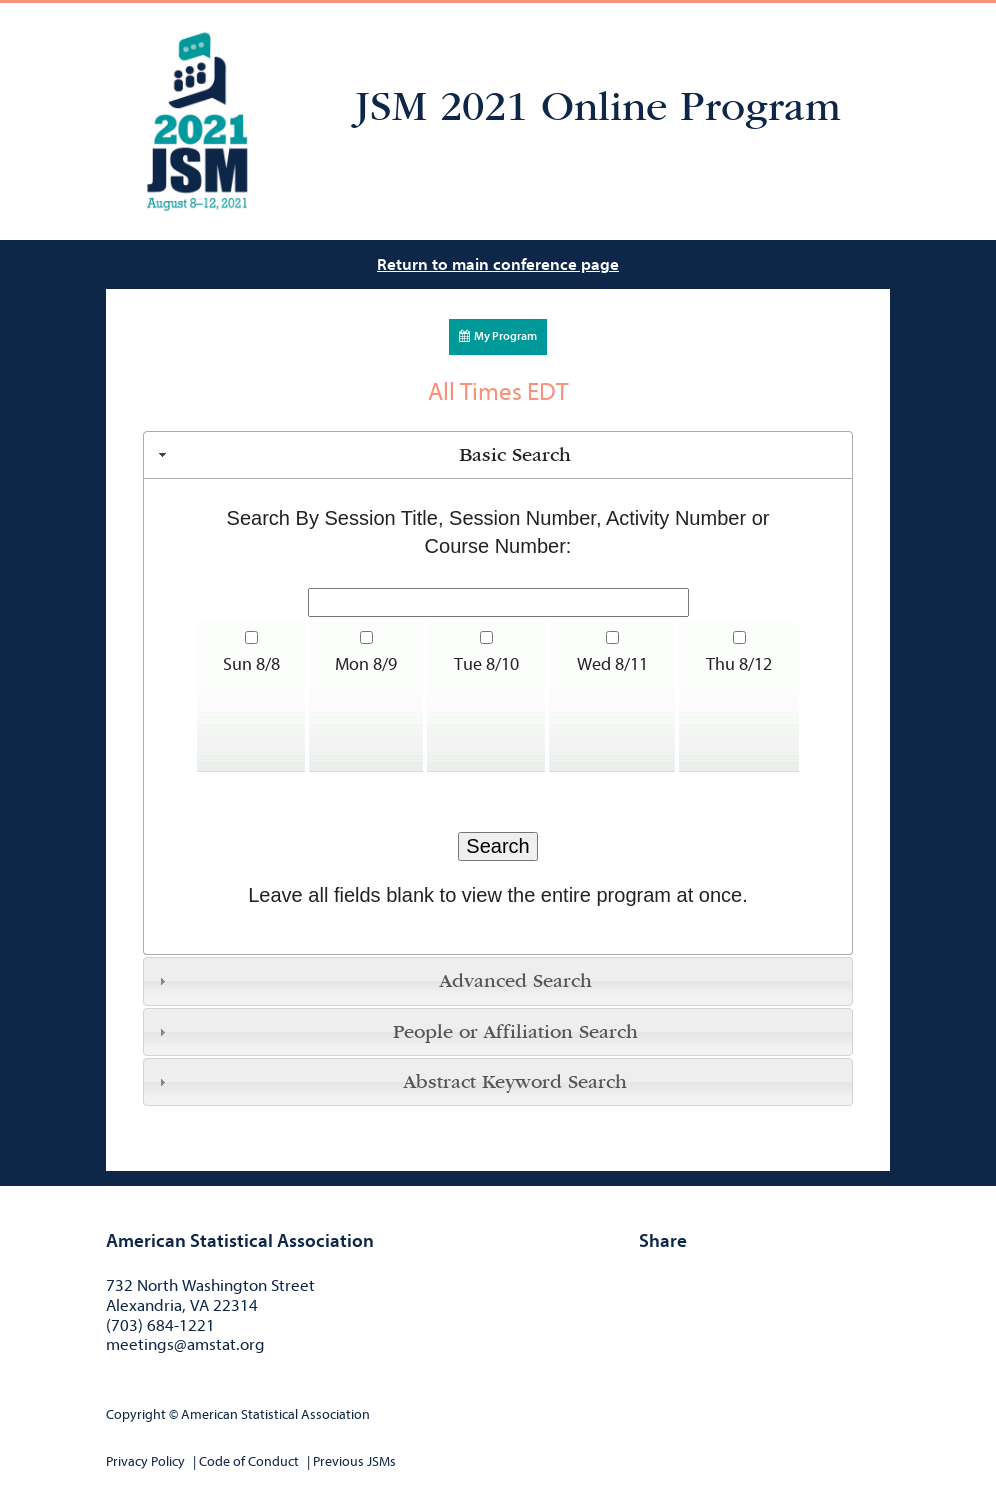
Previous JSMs (354, 1461)
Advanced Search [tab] (372, 981)
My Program (498, 336)
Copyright (136, 1414)
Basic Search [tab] (362, 455)
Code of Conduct (249, 1461)
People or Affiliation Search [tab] (395, 1032)
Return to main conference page (498, 264)
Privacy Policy (145, 1461)
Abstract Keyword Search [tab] (390, 1082)
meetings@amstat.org (185, 1344)
